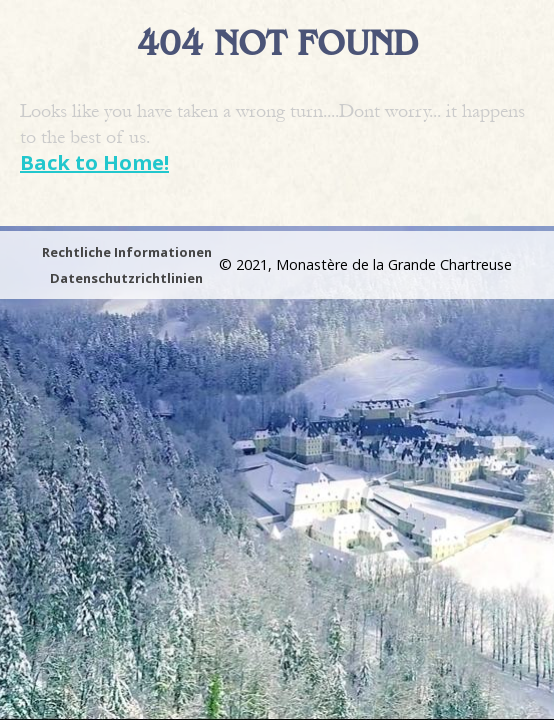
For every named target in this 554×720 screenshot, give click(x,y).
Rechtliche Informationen (127, 252)
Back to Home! (94, 162)
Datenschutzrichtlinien (126, 278)
